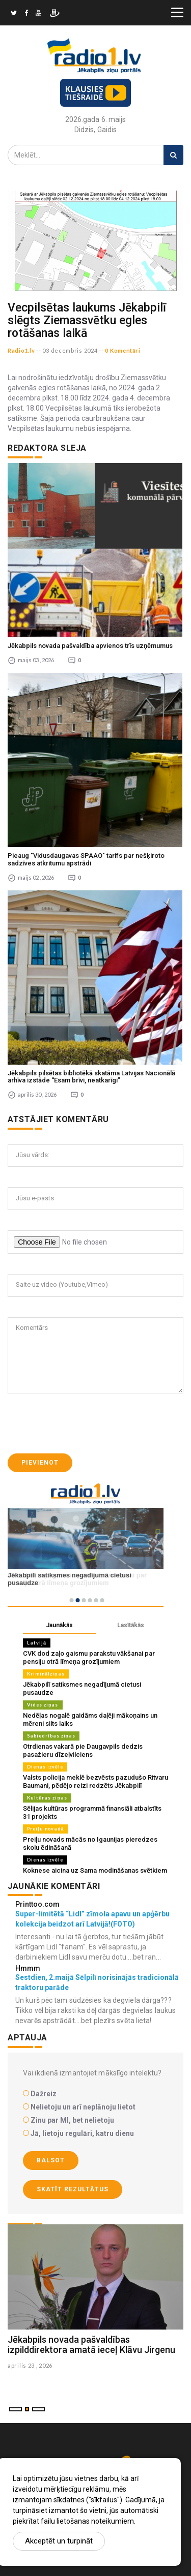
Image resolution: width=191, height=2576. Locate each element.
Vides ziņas (43, 1705)
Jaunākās (59, 1625)
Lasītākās (130, 1625)
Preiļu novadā (45, 1829)
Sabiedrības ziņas (51, 1736)
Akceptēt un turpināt (59, 2541)
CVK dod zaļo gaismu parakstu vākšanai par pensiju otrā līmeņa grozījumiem (89, 1657)
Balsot (51, 2160)
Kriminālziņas (46, 1674)
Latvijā (36, 1643)
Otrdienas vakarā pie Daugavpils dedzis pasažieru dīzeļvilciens (83, 1750)
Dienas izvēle (45, 1767)
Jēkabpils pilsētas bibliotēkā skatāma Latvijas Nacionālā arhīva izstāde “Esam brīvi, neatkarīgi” (91, 1076)
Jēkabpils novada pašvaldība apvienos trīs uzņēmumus (90, 645)
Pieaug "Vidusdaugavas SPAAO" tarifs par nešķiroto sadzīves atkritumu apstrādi (86, 859)
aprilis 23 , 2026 (30, 2365)
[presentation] (85, 1423)
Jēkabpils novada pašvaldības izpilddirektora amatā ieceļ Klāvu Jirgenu (91, 2344)
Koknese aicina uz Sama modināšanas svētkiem (95, 1870)
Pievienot (40, 1462)
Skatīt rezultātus (72, 2189)
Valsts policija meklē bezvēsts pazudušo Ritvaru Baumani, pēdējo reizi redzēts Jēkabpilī (95, 1781)
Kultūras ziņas (47, 1798)
